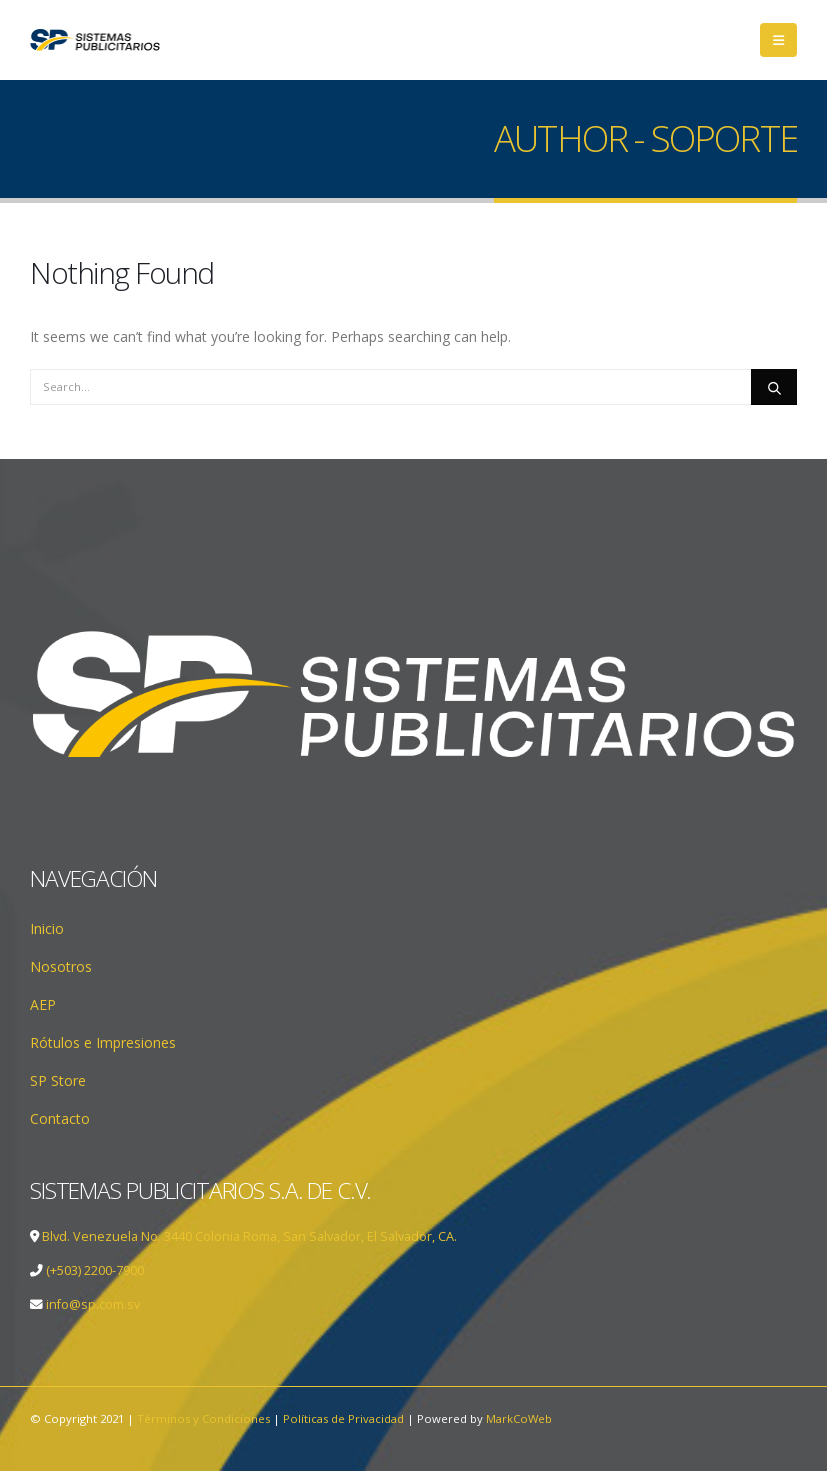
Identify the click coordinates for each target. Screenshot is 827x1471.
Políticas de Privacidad (343, 1418)
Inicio (47, 928)
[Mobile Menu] (778, 40)
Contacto (60, 1118)
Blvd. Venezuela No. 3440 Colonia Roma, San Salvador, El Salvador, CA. (249, 1236)
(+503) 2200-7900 (95, 1270)
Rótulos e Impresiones (103, 1042)
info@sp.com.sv (91, 1304)
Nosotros (61, 966)
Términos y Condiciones (203, 1418)
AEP (43, 1004)
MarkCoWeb (519, 1418)
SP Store (58, 1080)
